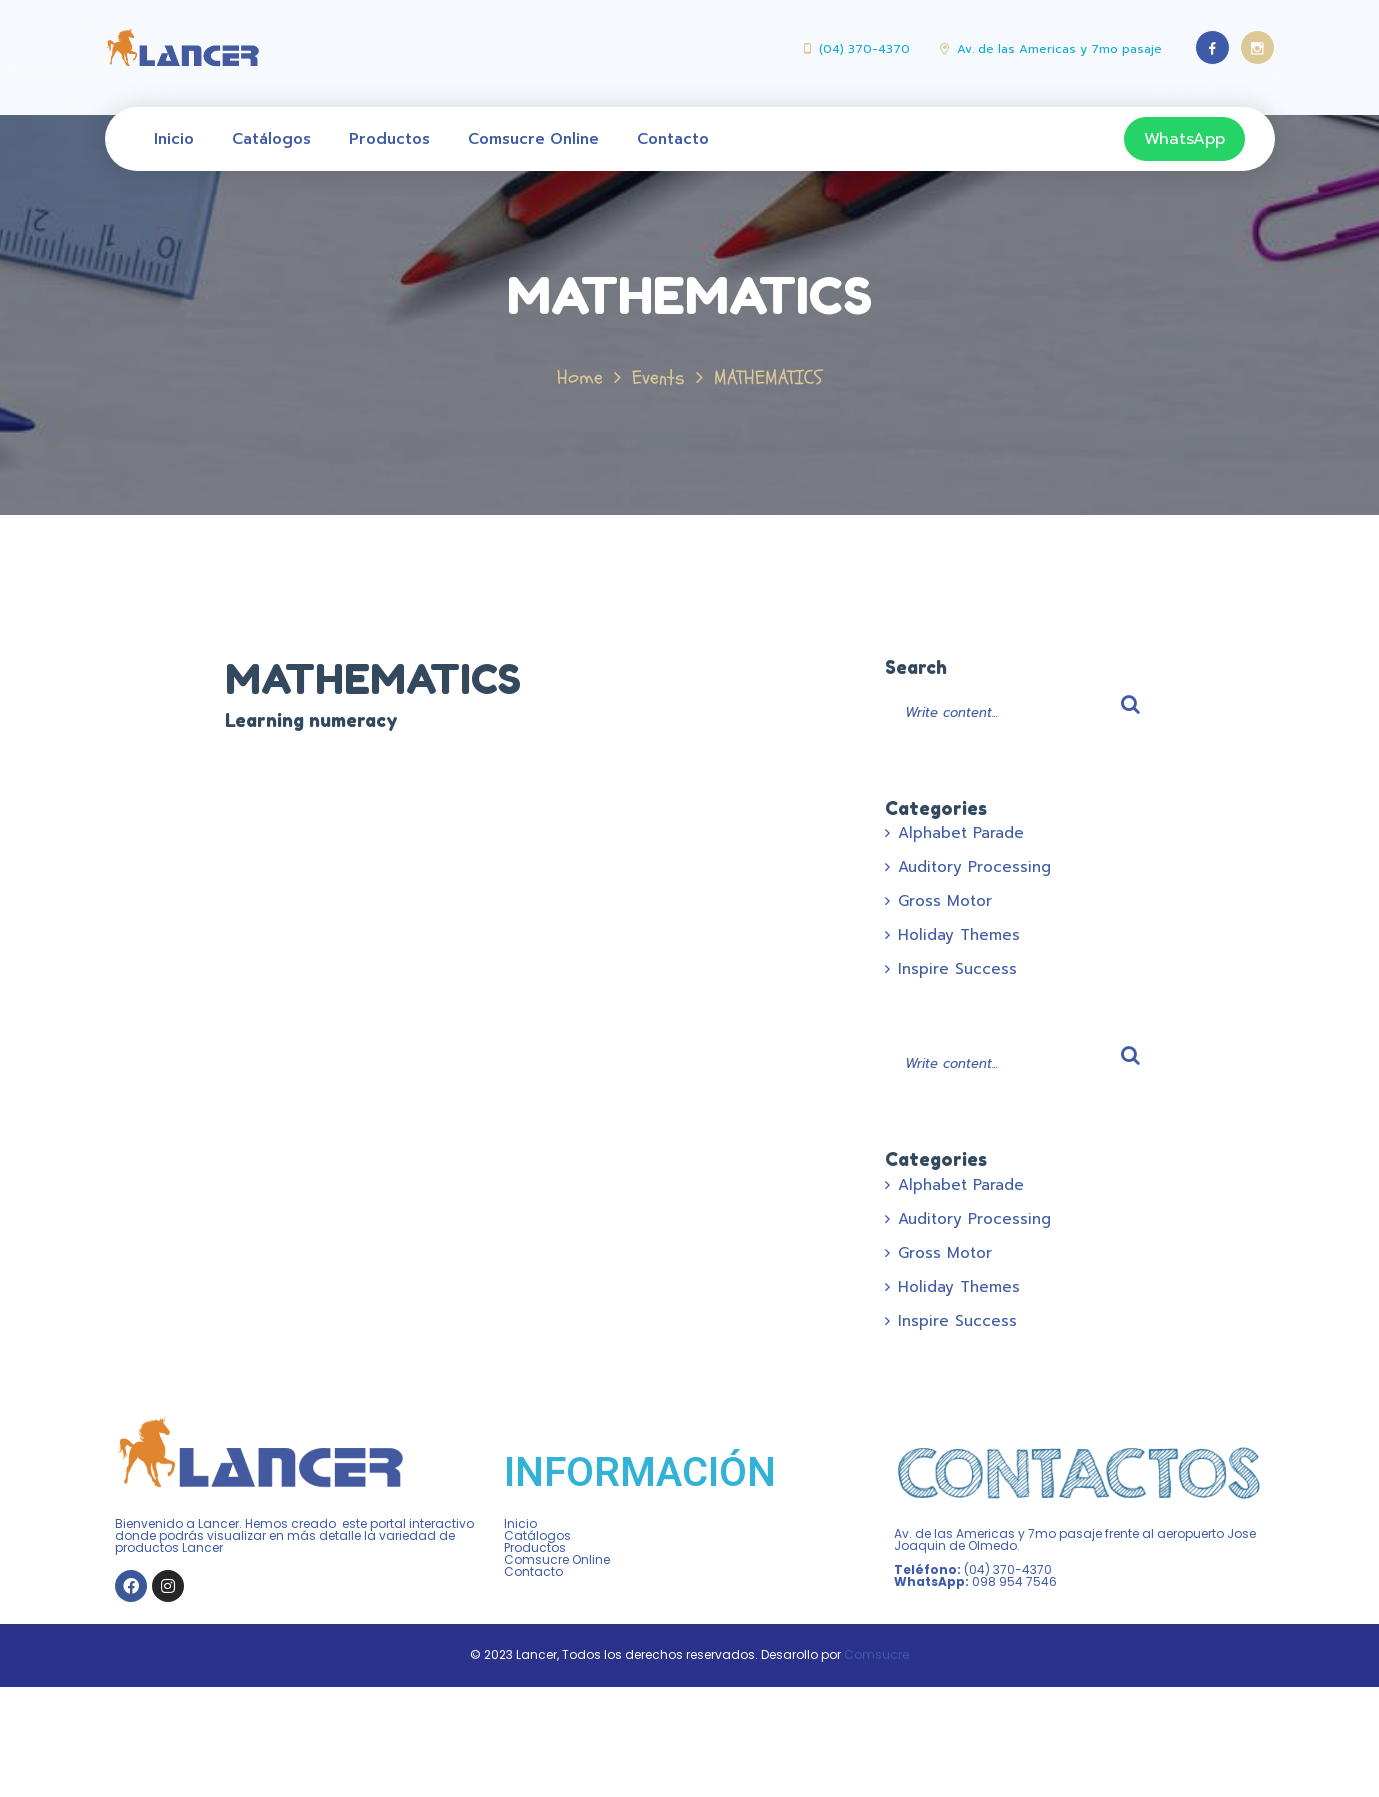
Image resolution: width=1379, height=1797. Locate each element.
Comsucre (876, 1654)
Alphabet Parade (961, 833)
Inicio (174, 139)
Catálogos (271, 139)
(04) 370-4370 (864, 49)
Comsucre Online (533, 139)
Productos (389, 139)
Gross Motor (945, 901)
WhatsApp (1184, 139)
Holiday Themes (959, 935)
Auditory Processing (974, 867)
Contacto (673, 139)
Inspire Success (957, 969)
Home (580, 377)
